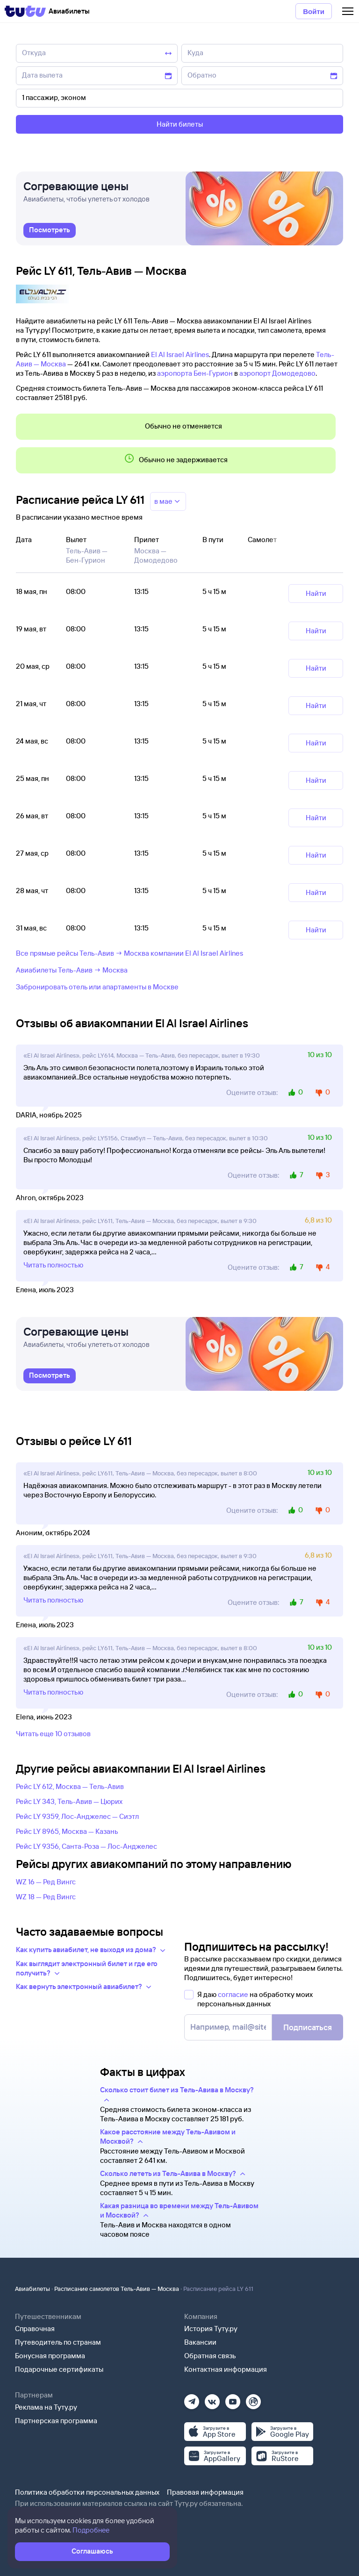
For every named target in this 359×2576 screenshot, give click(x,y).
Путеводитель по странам (58, 2342)
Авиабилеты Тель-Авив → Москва (72, 970)
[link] (49, 230)
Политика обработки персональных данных (87, 2492)
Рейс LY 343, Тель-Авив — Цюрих (69, 1801)
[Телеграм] (191, 2398)
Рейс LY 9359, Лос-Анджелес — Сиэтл (77, 1816)
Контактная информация (225, 2369)
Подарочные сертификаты (59, 2369)
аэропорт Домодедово (277, 373)
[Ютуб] (232, 2398)
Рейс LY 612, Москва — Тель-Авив (70, 1786)
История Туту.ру (210, 2328)
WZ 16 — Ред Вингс (46, 1881)
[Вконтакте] (212, 2398)
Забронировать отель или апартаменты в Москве (97, 986)
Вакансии (200, 2342)
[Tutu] (25, 11)
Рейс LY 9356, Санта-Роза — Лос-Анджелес (86, 1846)
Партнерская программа (56, 2420)
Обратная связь (210, 2355)
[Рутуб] (253, 2398)
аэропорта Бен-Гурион (195, 373)
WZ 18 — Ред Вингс (46, 1896)
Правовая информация (205, 2492)
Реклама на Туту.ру (46, 2407)
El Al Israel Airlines (180, 354)
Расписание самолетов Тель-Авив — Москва (116, 2288)
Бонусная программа (50, 2355)
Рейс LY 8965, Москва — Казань (67, 1831)
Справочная (35, 2328)
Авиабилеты (32, 2288)
